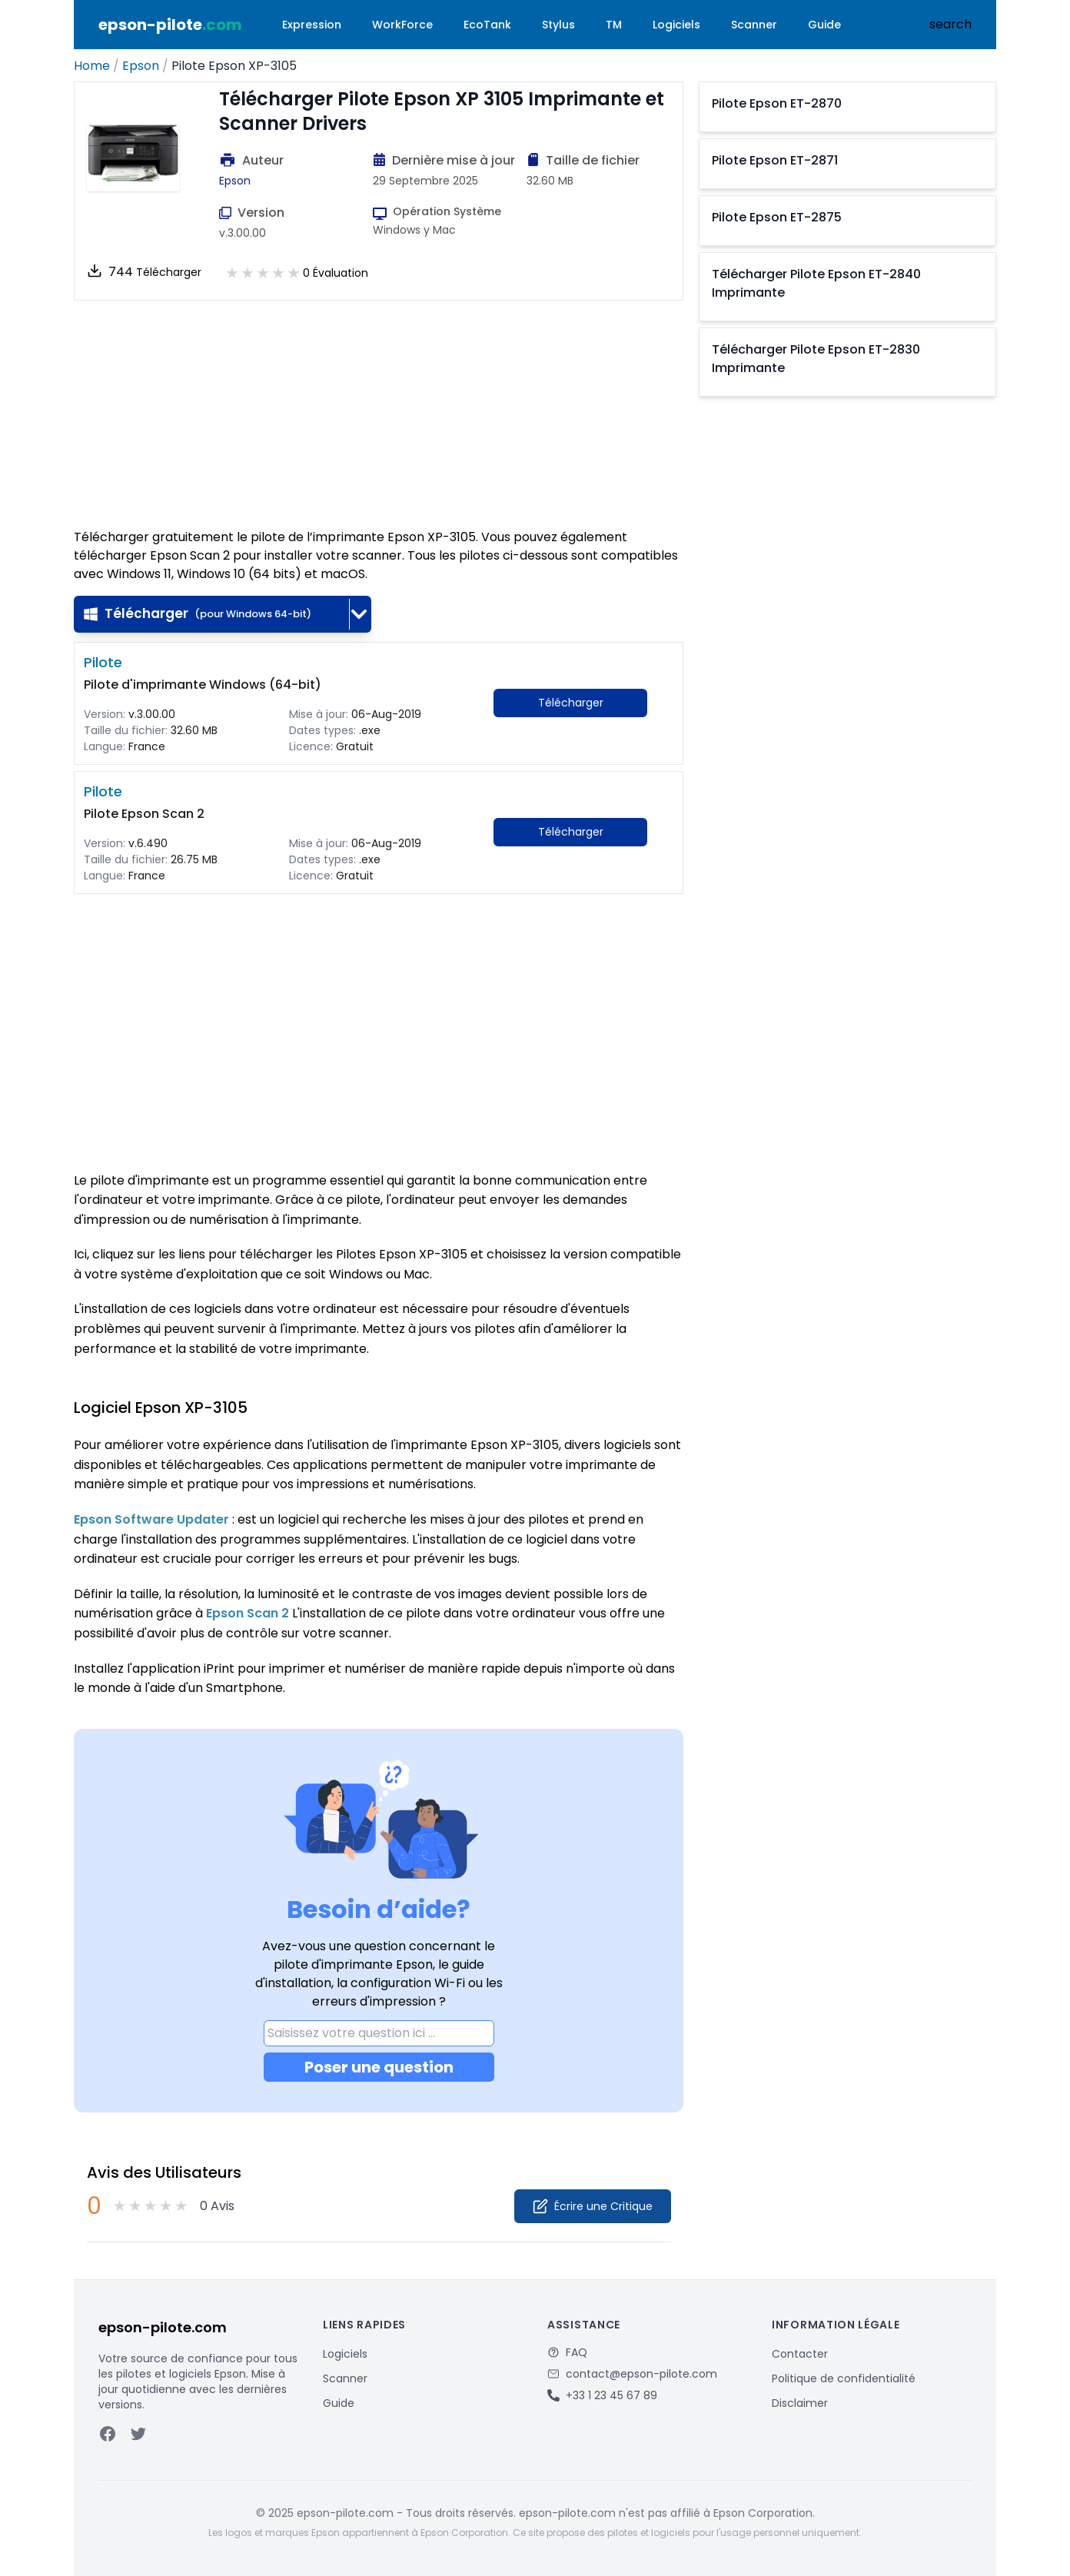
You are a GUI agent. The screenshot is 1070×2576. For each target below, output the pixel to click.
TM (614, 24)
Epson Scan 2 (247, 1613)
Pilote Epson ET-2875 (777, 217)
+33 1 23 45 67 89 (611, 2395)
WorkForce (402, 24)
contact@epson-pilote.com (641, 2374)
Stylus (558, 24)
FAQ (576, 2352)
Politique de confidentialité (843, 2378)
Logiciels (676, 24)
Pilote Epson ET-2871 (775, 160)
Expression (311, 24)
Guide (824, 24)
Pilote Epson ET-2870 (777, 103)
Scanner (754, 24)
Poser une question (379, 2067)
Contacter (800, 2354)
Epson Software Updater (151, 1519)
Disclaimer (800, 2403)
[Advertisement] (378, 414)
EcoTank (487, 24)
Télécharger (197, 613)
